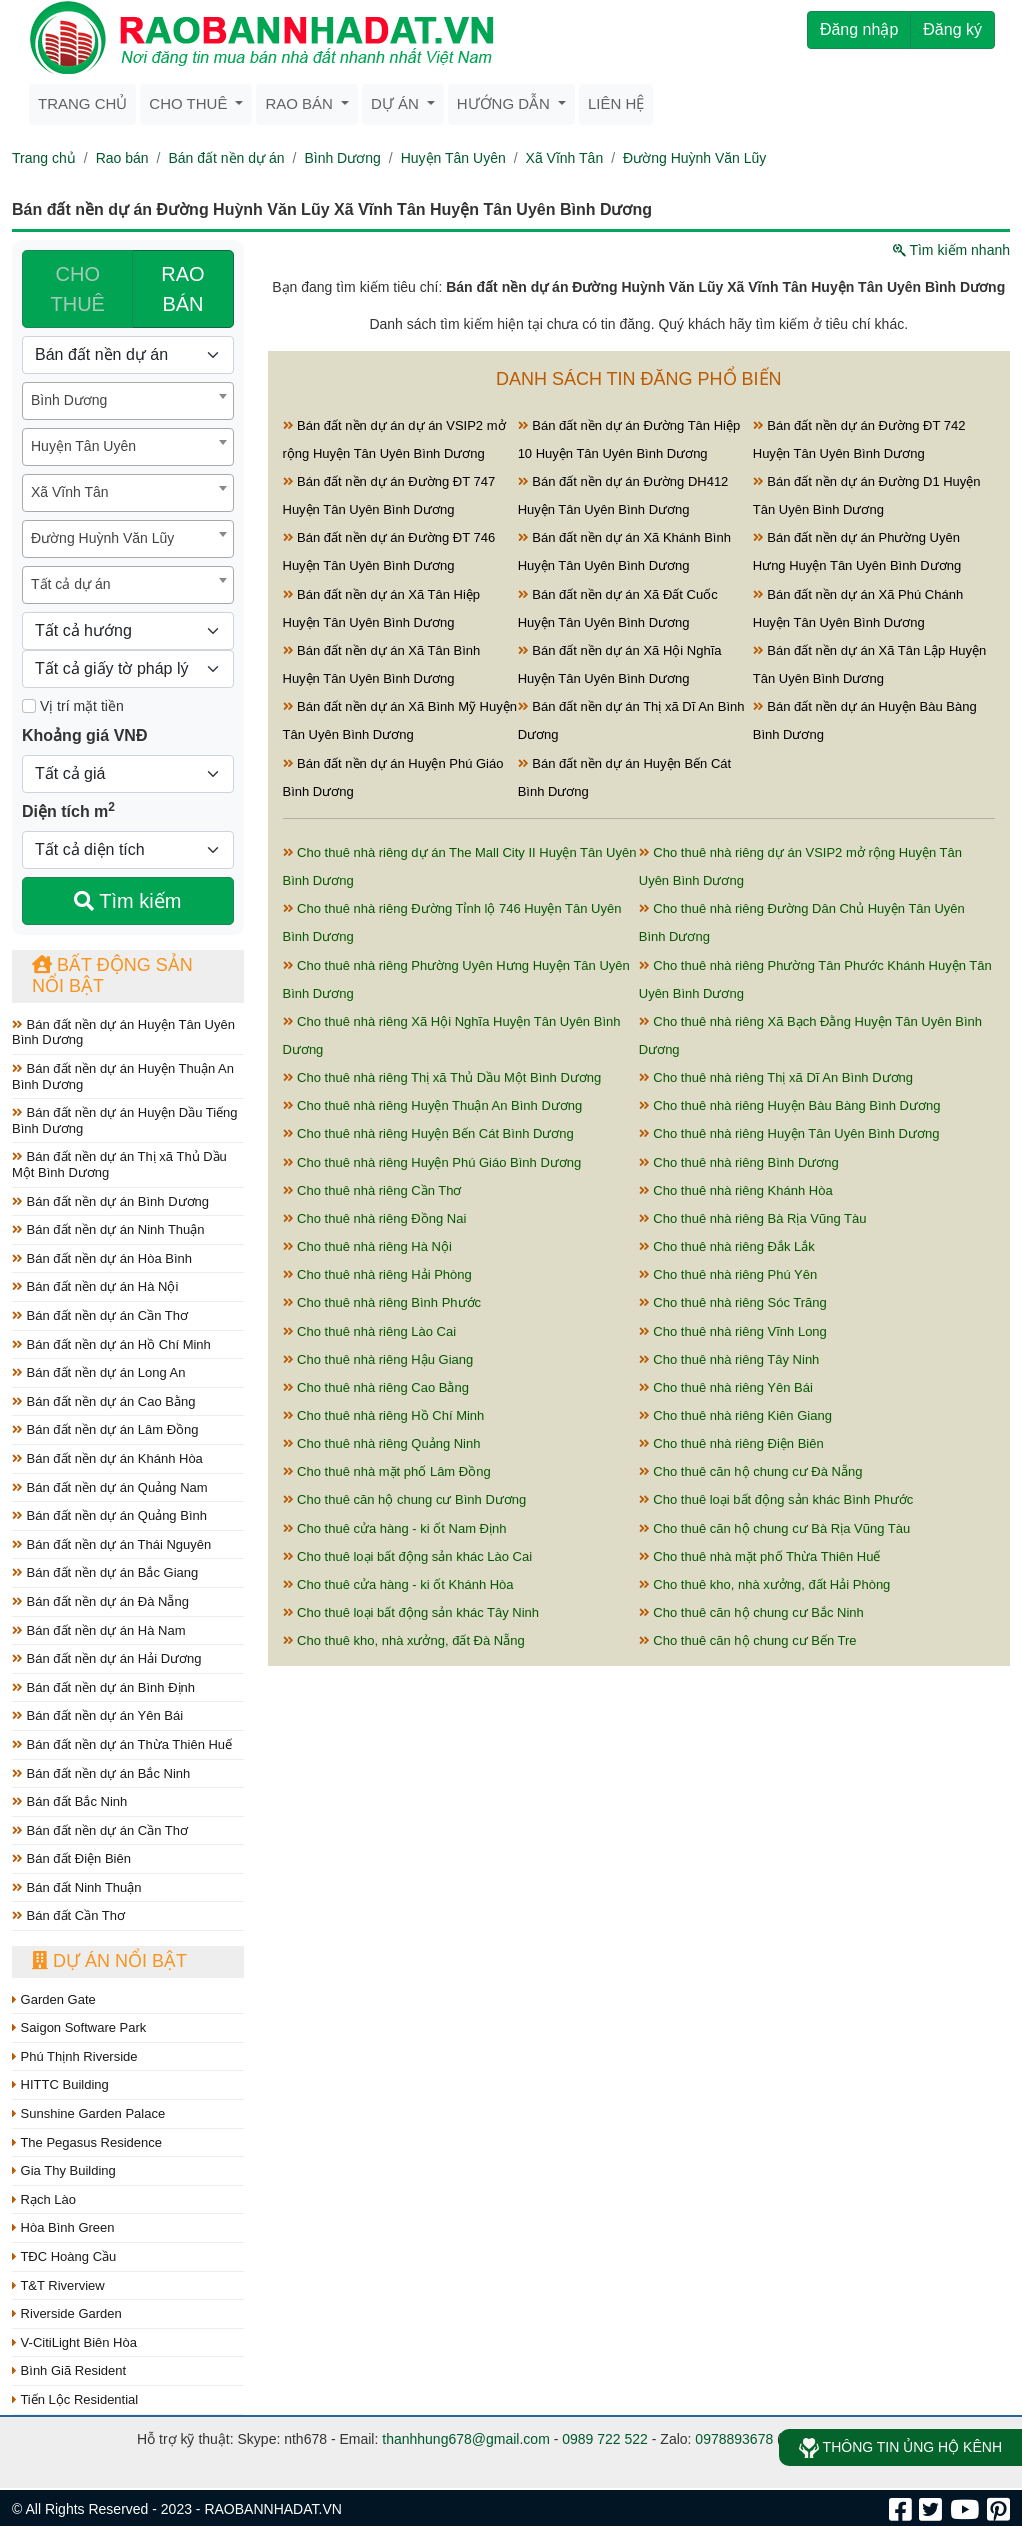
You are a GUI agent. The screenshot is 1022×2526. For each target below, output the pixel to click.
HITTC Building (60, 2084)
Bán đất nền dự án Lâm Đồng (105, 1429)
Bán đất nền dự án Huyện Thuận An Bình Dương (123, 1076)
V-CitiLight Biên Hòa (74, 2342)
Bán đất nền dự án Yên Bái (97, 1715)
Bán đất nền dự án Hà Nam (98, 1630)
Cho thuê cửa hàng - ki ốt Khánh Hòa (398, 1584)
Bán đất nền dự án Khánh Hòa (107, 1458)
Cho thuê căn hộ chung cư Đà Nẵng (751, 1471)
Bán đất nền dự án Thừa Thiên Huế (122, 1744)
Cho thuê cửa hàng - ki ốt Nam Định (395, 1528)
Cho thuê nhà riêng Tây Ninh (729, 1359)
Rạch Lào (44, 2199)
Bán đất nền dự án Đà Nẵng (100, 1601)
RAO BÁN (182, 289)
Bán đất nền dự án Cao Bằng (103, 1401)
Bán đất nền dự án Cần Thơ (100, 1315)
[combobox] (128, 401)
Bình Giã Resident (69, 2370)
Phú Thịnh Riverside (75, 2056)
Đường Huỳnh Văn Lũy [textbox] (102, 538)
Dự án (397, 103)
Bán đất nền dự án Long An (99, 1372)
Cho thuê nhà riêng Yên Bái (726, 1387)
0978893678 (734, 2439)
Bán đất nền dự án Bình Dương (110, 1201)
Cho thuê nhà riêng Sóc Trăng (733, 1302)
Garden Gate (54, 1999)
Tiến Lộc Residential (75, 2399)
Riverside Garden (67, 2313)
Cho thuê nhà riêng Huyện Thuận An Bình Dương (433, 1105)
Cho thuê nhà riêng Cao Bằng (376, 1387)
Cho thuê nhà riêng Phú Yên (728, 1274)
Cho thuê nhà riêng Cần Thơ (372, 1190)
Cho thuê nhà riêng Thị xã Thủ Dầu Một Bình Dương (442, 1077)
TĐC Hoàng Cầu (64, 2256)
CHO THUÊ (78, 289)
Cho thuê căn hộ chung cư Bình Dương (405, 1499)
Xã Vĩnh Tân (565, 158)
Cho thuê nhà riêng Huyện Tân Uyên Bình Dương (789, 1133)
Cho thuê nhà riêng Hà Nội (367, 1246)
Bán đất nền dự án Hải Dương (107, 1658)
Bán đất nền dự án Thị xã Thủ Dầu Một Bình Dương (119, 1164)
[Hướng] (128, 631)
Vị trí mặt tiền (73, 706)
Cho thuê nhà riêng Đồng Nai (375, 1218)
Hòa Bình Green (63, 2227)
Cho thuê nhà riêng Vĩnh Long (733, 1331)
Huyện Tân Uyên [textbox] (83, 446)
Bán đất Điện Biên (71, 1858)
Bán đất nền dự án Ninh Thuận (108, 1229)
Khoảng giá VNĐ (84, 735)
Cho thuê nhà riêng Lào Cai (370, 1331)
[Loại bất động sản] (128, 355)
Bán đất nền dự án (226, 158)
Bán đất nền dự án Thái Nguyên (111, 1544)
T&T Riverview (58, 2285)
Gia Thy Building (64, 2170)
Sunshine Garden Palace (88, 2113)
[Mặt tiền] (29, 706)
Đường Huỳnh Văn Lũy (694, 158)
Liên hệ (616, 103)
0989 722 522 (605, 2439)
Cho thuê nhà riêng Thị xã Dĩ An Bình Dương (776, 1077)
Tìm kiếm (127, 901)
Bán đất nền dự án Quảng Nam (110, 1487)
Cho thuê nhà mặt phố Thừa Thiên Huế (760, 1556)
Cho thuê (190, 103)
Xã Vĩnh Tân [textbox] (70, 492)
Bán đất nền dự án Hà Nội (95, 1286)
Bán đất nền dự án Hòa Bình (102, 1258)
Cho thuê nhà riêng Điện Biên (731, 1443)
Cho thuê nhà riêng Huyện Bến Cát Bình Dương (428, 1133)
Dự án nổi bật (109, 1961)
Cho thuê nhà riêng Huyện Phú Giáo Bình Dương (432, 1162)
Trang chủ (82, 103)
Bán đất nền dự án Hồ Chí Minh (111, 1344)
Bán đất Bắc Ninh (69, 1801)
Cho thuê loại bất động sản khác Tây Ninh (411, 1612)
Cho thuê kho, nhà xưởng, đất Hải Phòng (765, 1584)
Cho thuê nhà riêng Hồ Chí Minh (384, 1415)
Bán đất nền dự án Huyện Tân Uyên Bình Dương (123, 1032)
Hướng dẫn (505, 103)
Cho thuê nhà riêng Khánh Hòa (736, 1190)
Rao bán (301, 103)
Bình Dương (342, 158)
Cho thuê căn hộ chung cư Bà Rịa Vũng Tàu (774, 1528)
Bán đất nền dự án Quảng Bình (109, 1515)
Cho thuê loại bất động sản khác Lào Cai (408, 1556)
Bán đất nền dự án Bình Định (103, 1687)
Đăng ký (952, 29)
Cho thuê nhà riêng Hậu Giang (378, 1359)
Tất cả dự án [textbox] (70, 584)
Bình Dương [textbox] (69, 400)
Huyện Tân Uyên (453, 158)
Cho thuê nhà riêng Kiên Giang (735, 1415)
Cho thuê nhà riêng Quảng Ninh (382, 1443)
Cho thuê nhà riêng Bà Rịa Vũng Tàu (753, 1218)
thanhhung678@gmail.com (466, 2439)
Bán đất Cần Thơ (68, 1915)
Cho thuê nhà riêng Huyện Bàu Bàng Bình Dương (790, 1105)
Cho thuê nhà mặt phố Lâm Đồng (387, 1471)
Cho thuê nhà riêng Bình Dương (739, 1162)
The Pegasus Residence (87, 2142)
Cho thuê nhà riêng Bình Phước (382, 1302)
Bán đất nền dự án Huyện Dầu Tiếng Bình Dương (125, 1120)
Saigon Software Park (79, 2027)
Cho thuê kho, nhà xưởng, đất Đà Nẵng (404, 1640)
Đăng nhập (859, 29)
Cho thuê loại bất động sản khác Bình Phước (776, 1499)
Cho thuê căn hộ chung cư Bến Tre (748, 1640)
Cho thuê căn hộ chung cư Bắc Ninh (751, 1612)
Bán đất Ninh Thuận (77, 1887)
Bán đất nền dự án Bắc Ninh (101, 1773)
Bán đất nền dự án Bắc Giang (105, 1572)
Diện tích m (68, 810)
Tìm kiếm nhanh (951, 250)
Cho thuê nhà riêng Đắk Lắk (727, 1246)
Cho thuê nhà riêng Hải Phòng (377, 1274)
